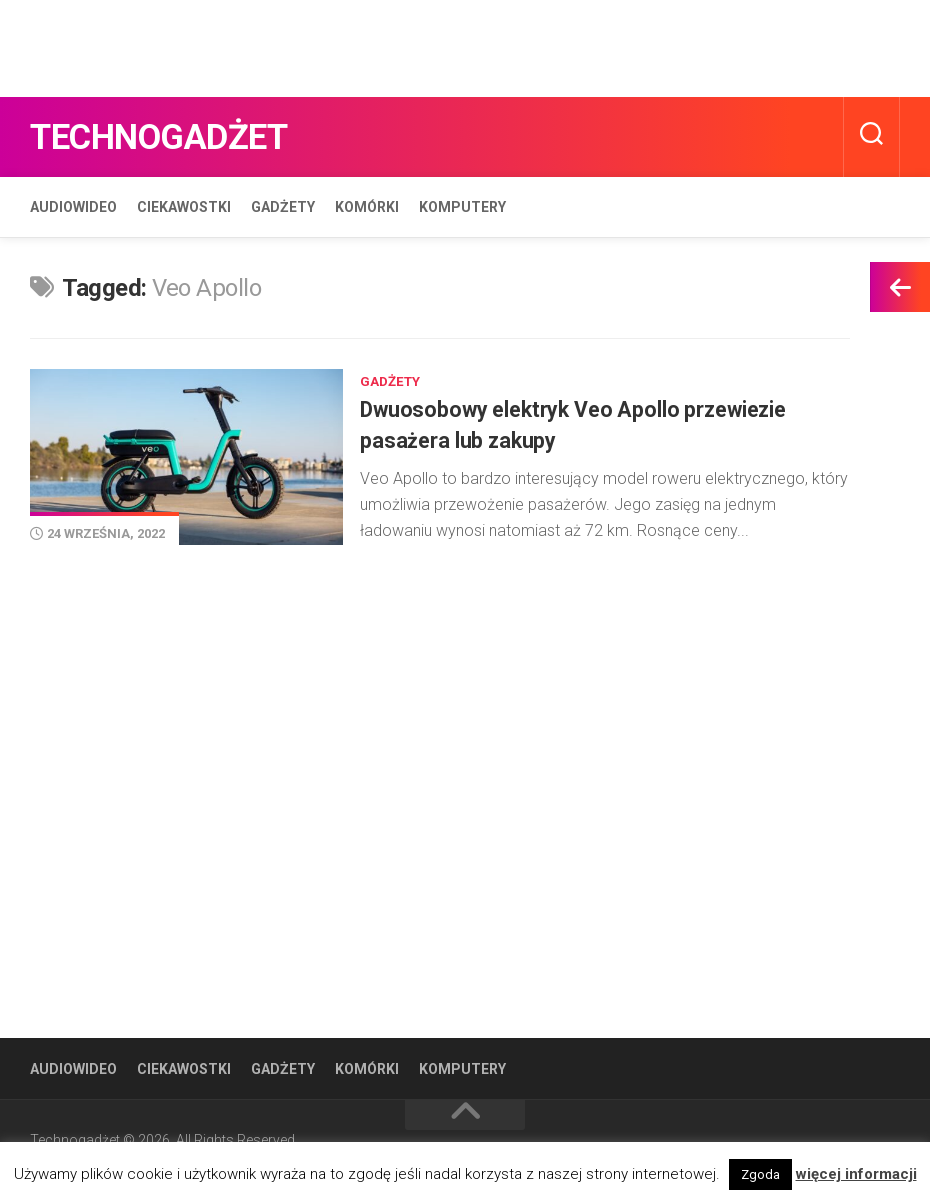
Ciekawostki (184, 207)
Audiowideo (73, 207)
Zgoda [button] (760, 1174)
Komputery (462, 207)
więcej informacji (856, 1174)
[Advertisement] (364, 45)
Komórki (367, 207)
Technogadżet (182, 136)
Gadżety (283, 207)
